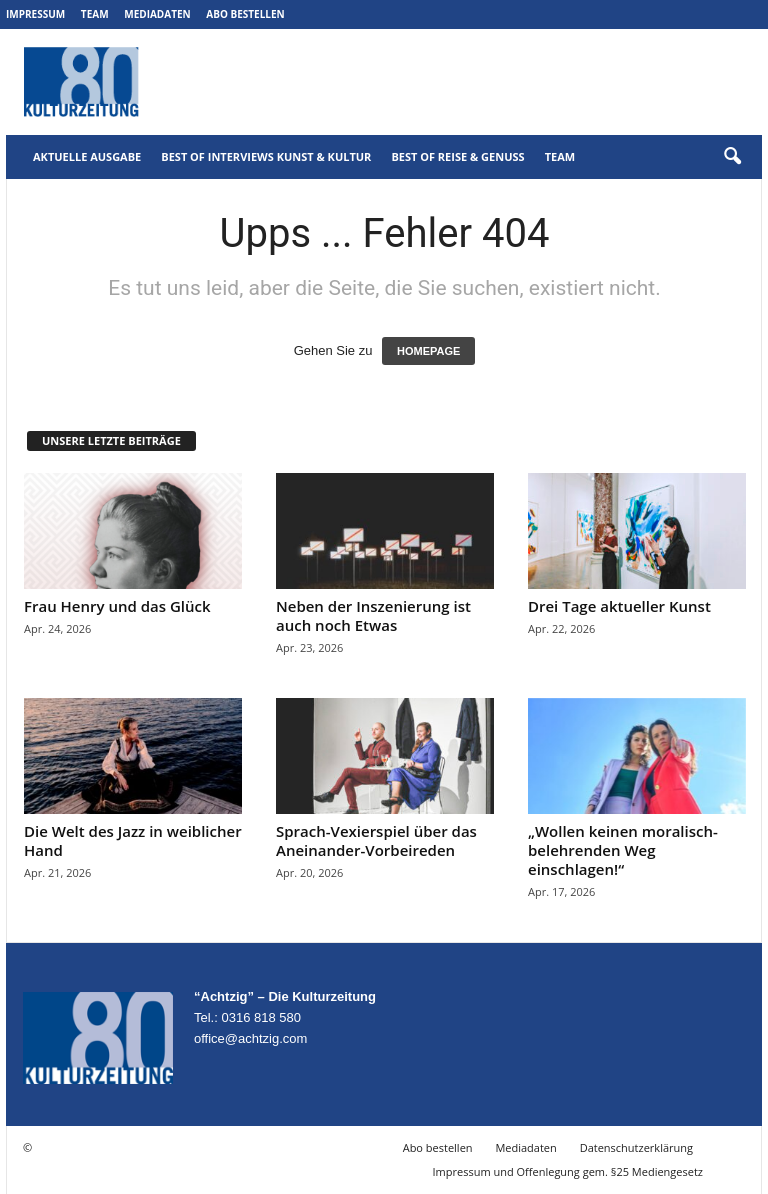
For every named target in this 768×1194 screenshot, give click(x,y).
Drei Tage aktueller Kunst (619, 606)
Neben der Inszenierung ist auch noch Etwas (373, 615)
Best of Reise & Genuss (457, 156)
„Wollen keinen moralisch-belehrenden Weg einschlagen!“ (623, 850)
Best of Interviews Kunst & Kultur (266, 156)
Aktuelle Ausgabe (87, 156)
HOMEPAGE (428, 351)
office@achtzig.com (250, 1038)
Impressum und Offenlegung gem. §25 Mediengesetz (568, 1171)
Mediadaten (157, 14)
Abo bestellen (245, 14)
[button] (732, 157)
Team (95, 14)
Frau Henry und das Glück (117, 606)
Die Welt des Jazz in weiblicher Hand (133, 840)
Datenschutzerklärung (636, 1147)
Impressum (35, 14)
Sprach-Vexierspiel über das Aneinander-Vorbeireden (376, 840)
